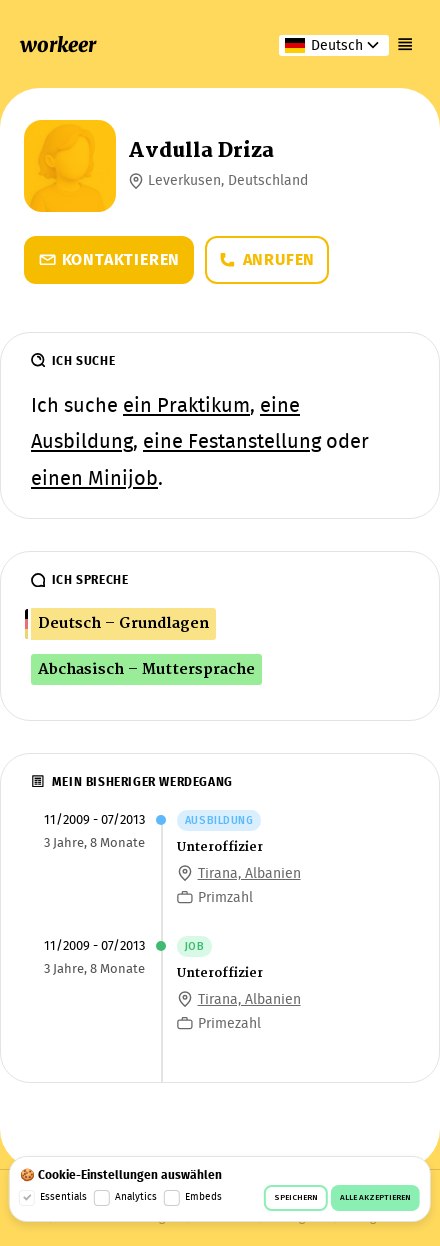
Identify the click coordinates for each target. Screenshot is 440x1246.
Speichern (296, 1198)
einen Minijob (94, 480)
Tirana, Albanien (249, 874)
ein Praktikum (186, 407)
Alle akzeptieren (375, 1198)
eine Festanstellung (232, 443)
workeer (58, 45)
